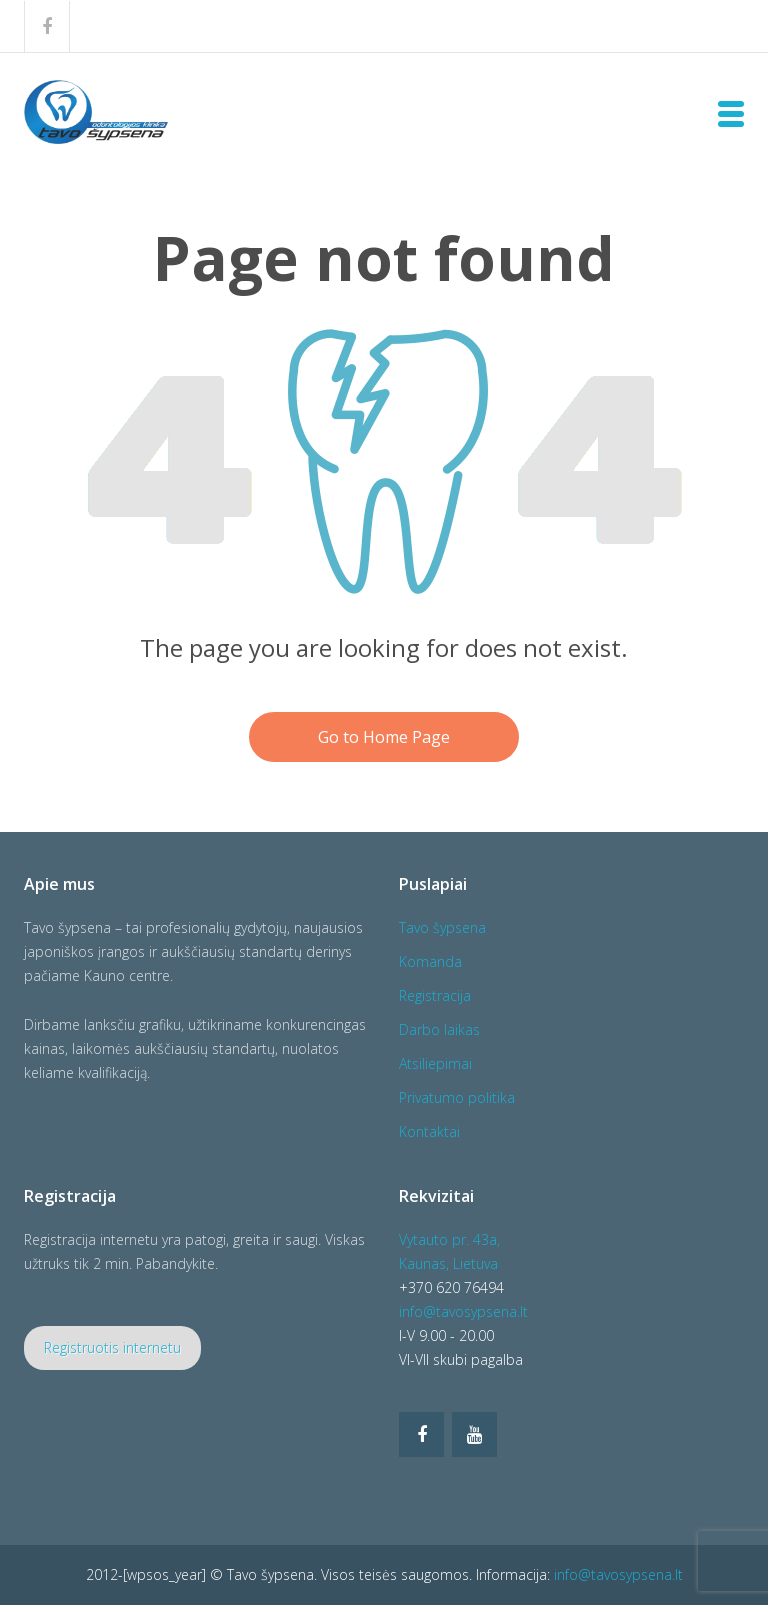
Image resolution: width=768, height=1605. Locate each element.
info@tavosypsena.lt (463, 1311)
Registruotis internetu (112, 1347)
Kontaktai (429, 1131)
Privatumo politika (457, 1097)
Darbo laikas (439, 1029)
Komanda (430, 961)
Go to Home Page (384, 737)
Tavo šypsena (442, 927)
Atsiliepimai (435, 1063)
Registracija (435, 995)
